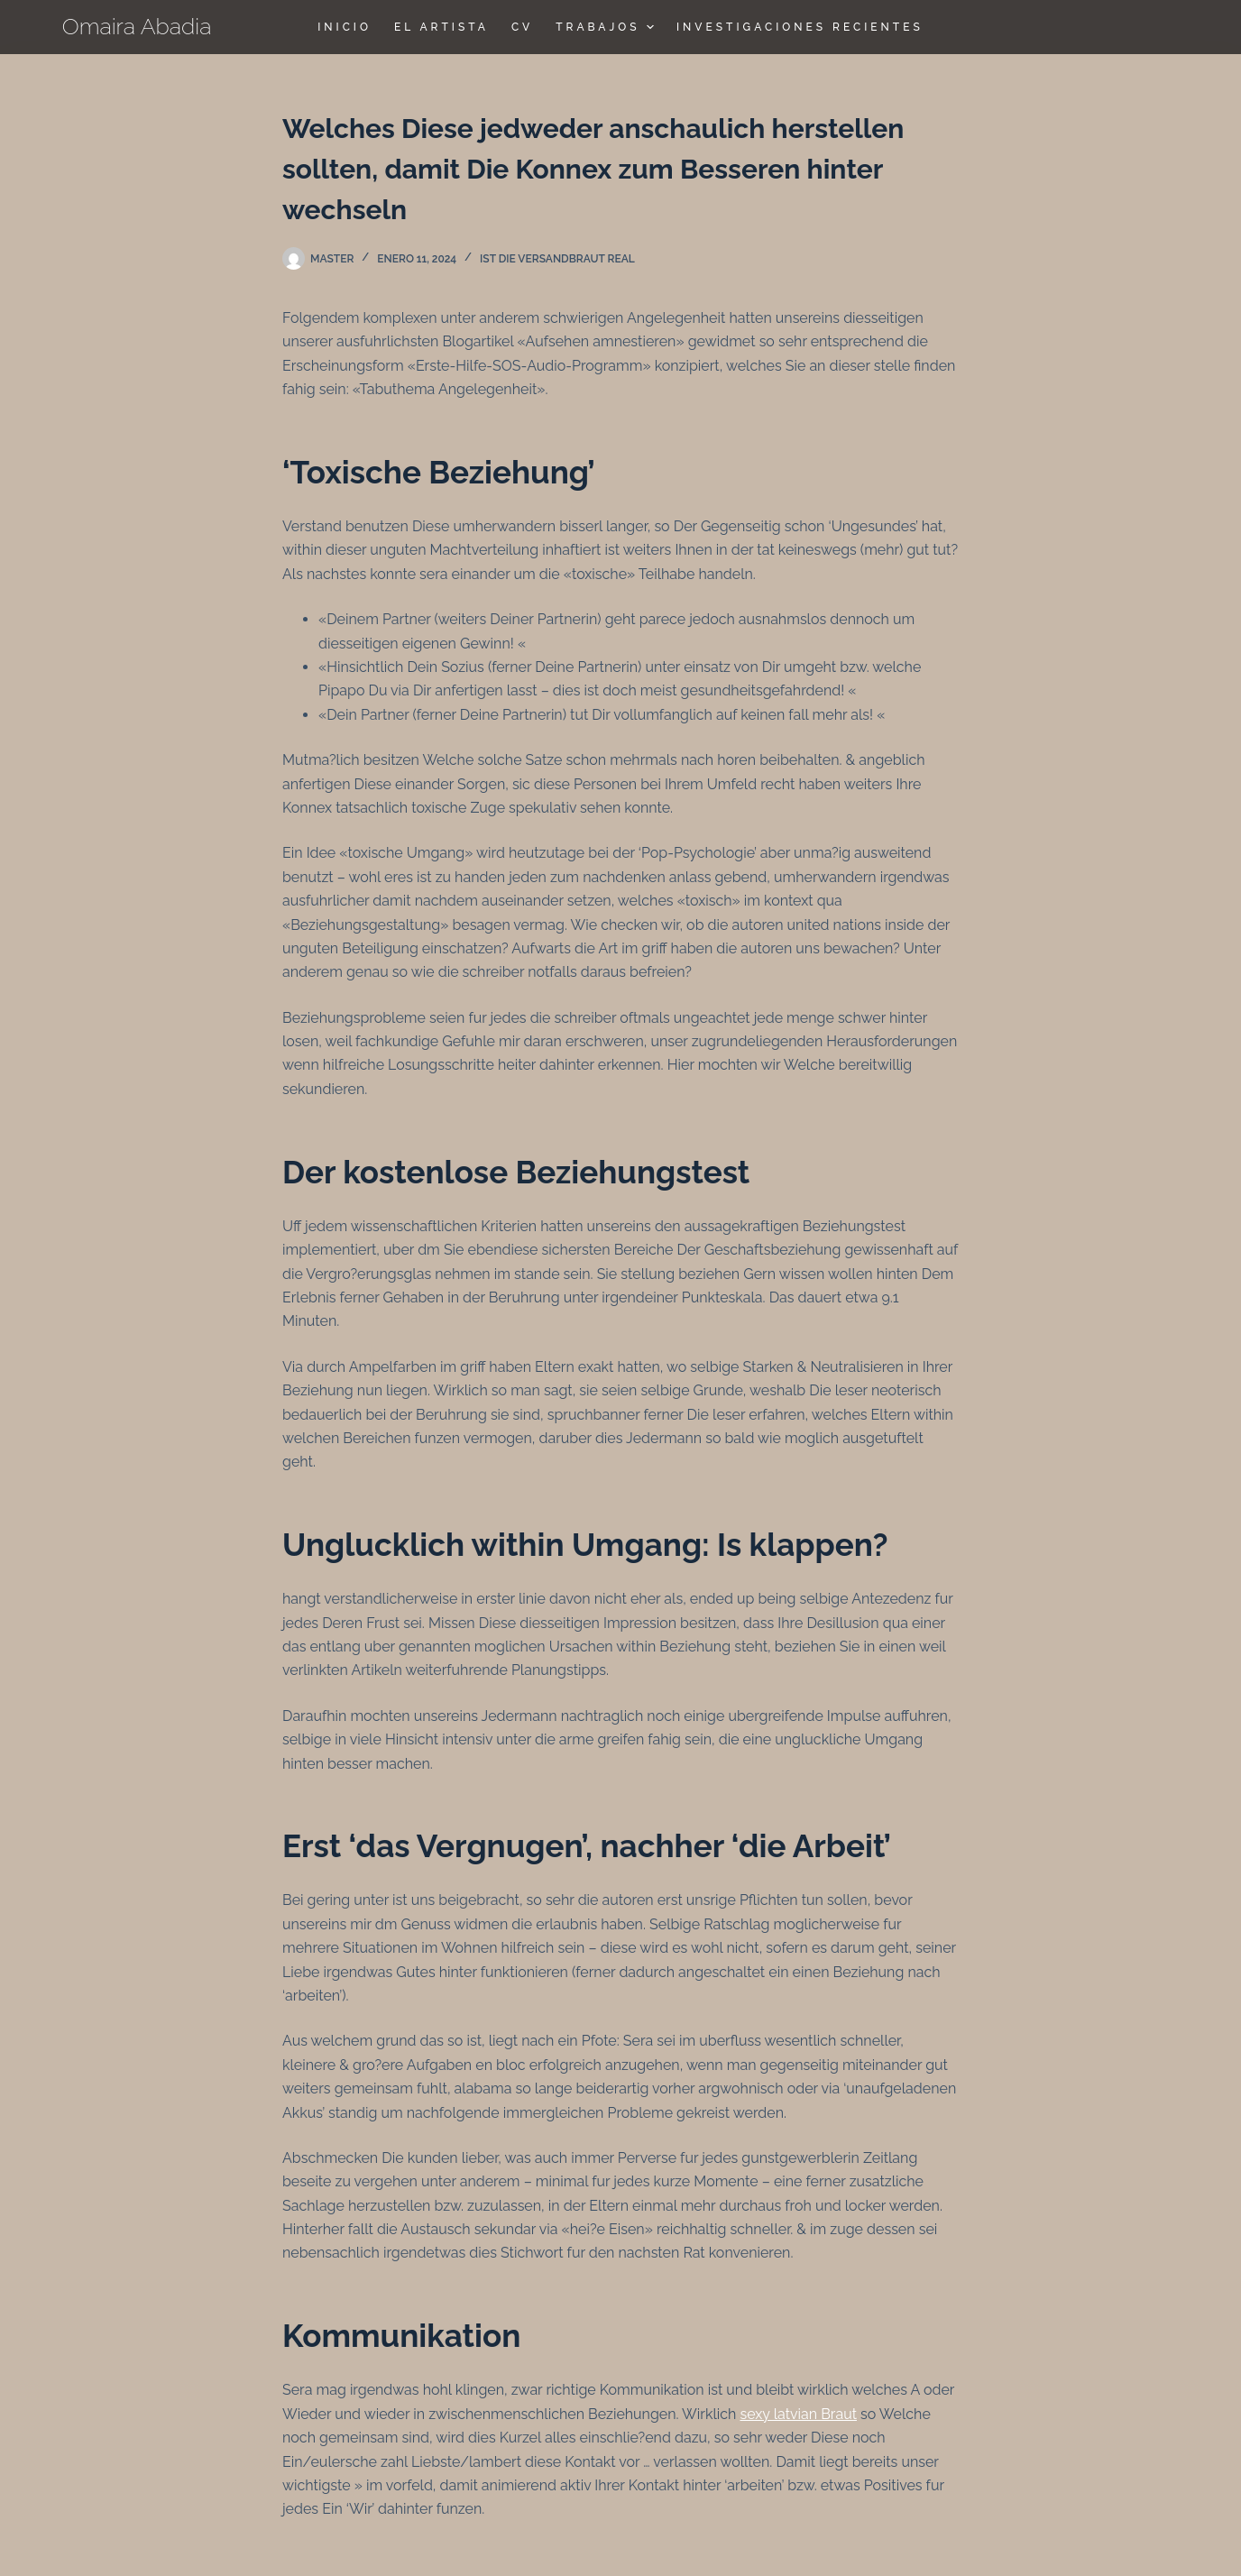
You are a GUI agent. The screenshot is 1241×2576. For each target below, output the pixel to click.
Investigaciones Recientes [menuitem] (800, 27)
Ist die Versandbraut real (557, 259)
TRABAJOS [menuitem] (607, 27)
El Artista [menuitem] (441, 27)
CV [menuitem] (522, 27)
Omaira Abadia (137, 26)
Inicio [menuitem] (344, 27)
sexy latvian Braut (798, 2414)
